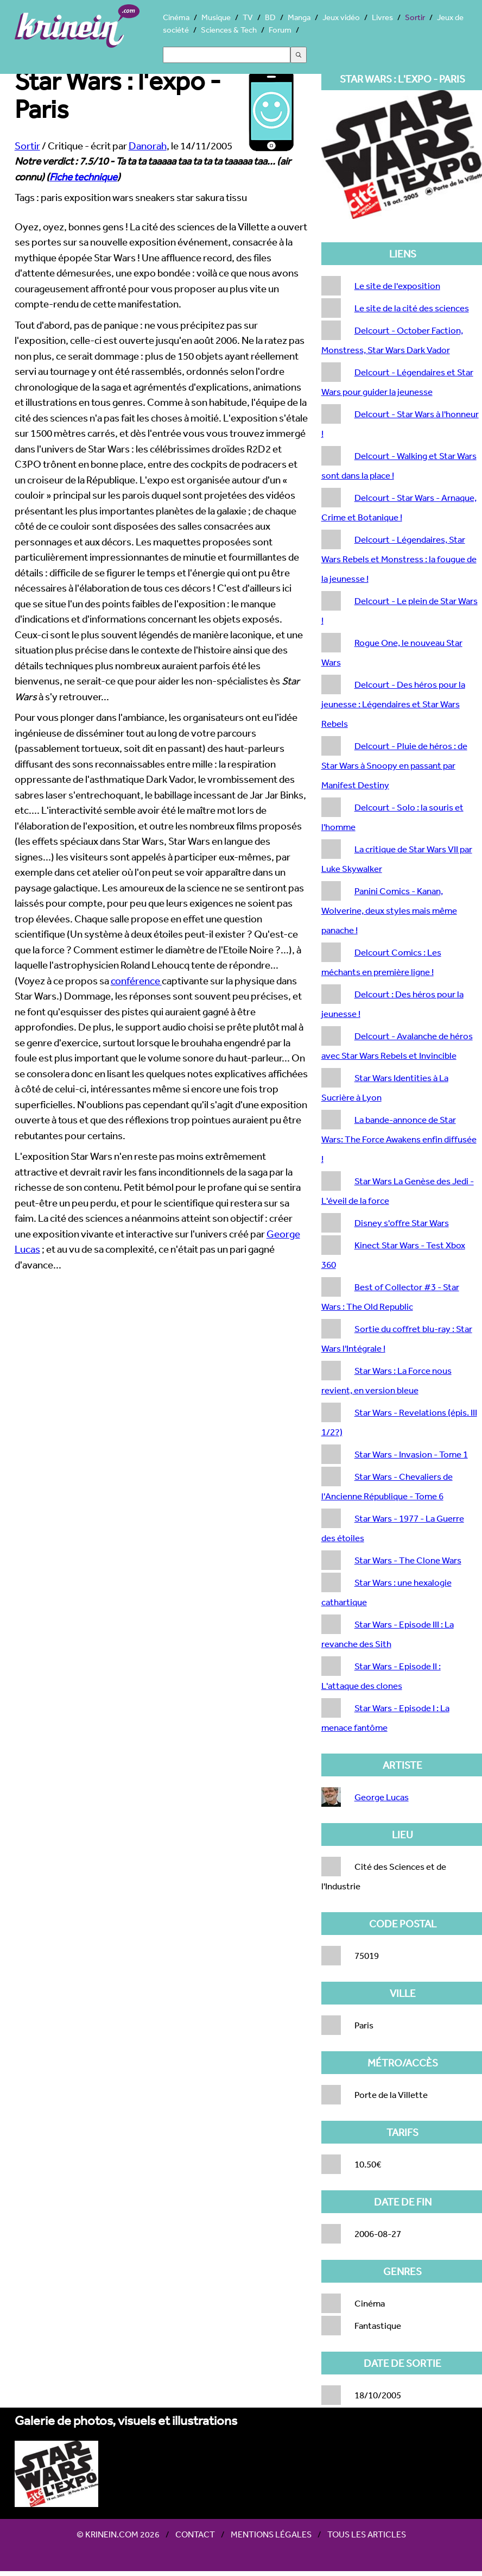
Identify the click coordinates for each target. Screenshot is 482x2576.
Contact (195, 2534)
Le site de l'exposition (397, 285)
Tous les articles (366, 2534)
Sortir (415, 17)
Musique (216, 17)
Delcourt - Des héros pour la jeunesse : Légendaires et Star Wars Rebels (393, 703)
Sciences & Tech (229, 29)
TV (248, 17)
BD (270, 17)
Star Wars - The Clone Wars (407, 1560)
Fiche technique (83, 177)
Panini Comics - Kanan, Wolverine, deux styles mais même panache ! (389, 910)
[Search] (226, 55)
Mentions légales (271, 2534)
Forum (280, 29)
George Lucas (381, 1796)
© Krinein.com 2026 (118, 2534)
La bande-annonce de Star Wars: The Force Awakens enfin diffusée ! (399, 1139)
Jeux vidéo (341, 17)
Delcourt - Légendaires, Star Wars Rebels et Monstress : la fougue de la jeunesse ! (399, 558)
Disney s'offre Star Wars (401, 1222)
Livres (382, 17)
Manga (299, 17)
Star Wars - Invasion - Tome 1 (411, 1454)
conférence (136, 981)
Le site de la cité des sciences (411, 307)
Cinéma (176, 17)
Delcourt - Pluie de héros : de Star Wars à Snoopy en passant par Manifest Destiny (394, 765)
